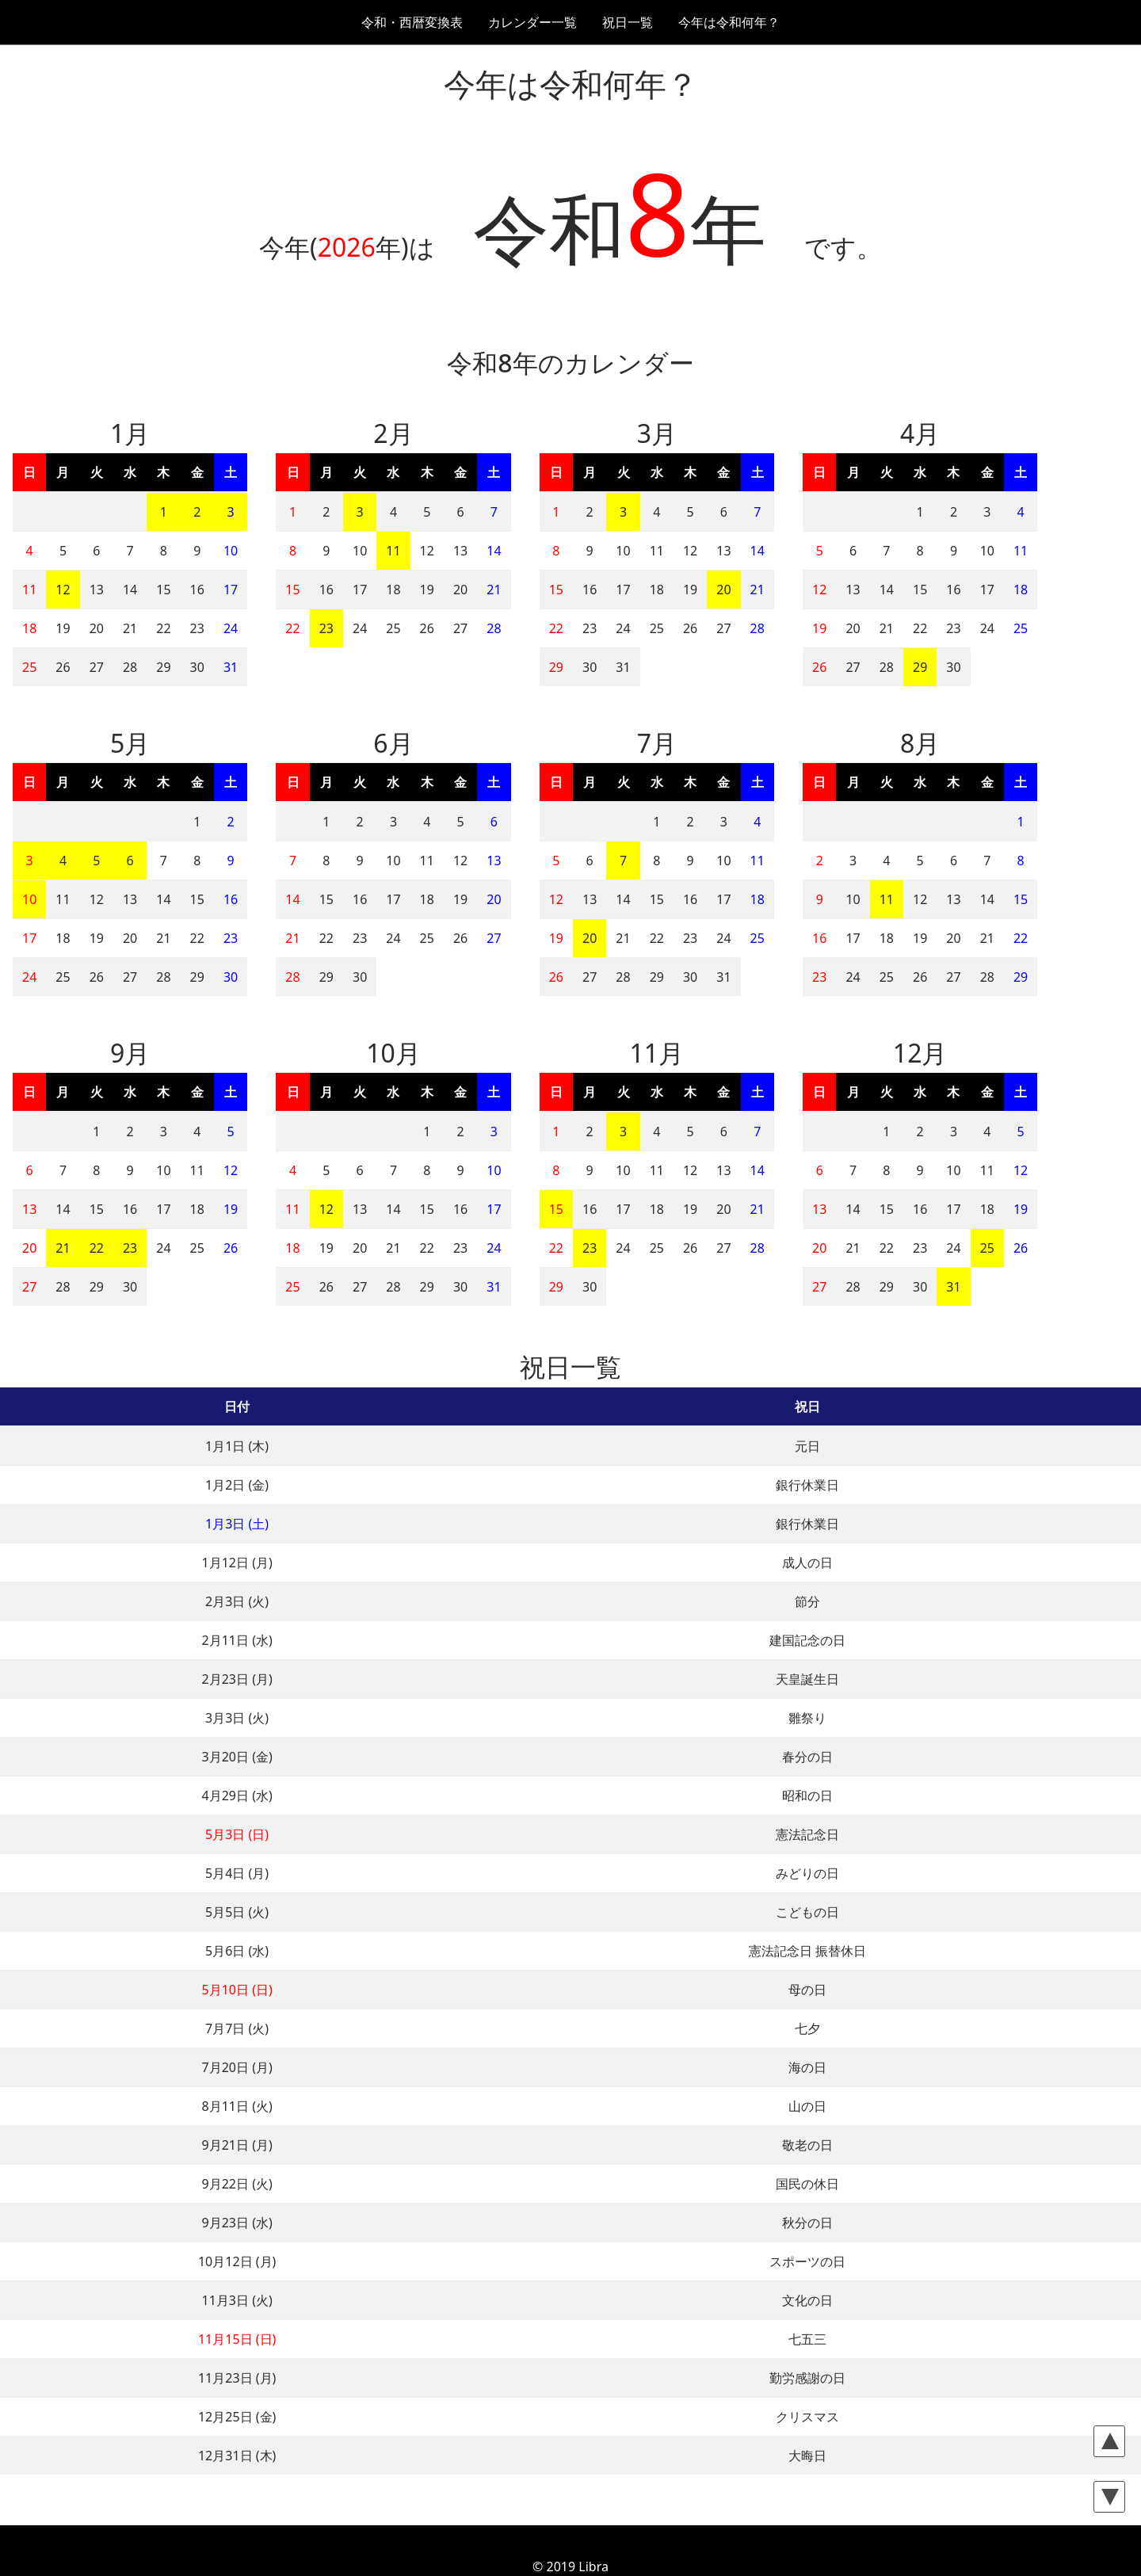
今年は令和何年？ (729, 22)
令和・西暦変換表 (412, 22)
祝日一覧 (627, 22)
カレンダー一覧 (532, 22)
